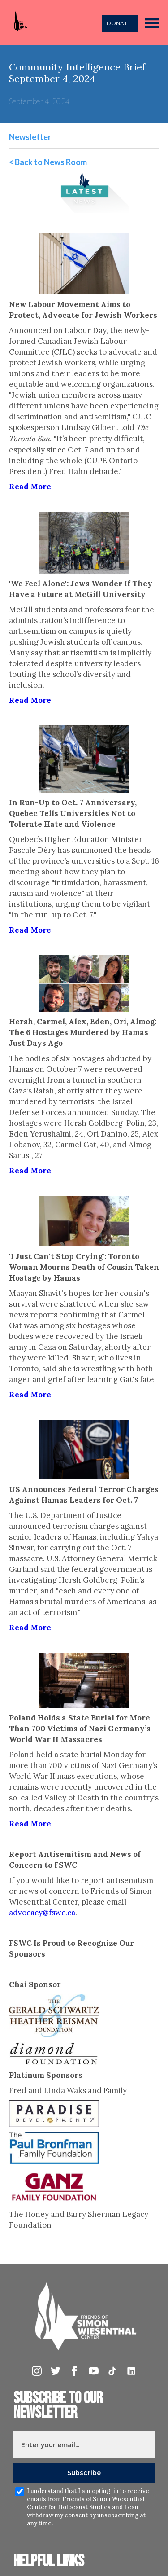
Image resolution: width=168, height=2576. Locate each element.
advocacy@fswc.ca (42, 1913)
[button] (152, 22)
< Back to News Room (48, 162)
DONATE (119, 23)
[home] (18, 22)
